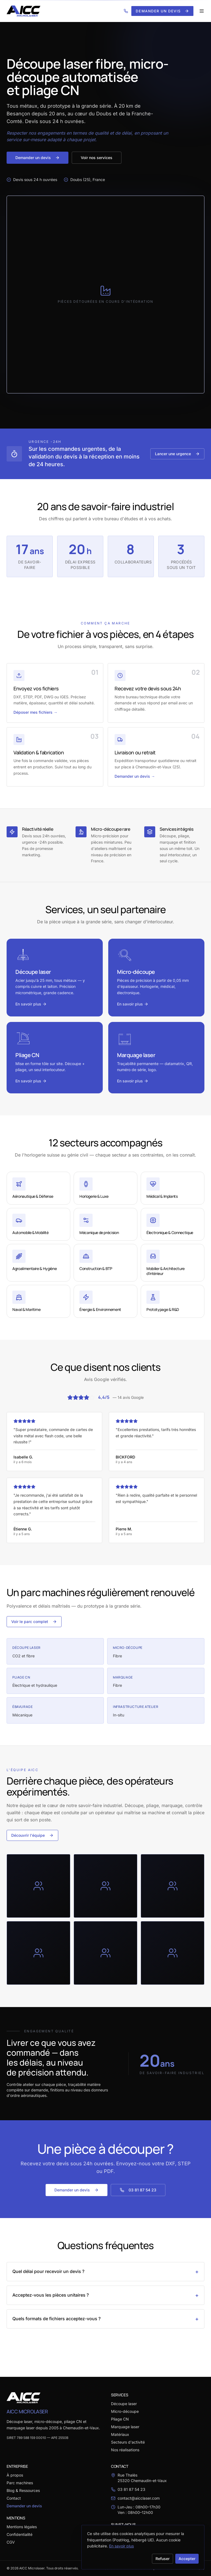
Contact (14, 2498)
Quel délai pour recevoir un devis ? (105, 2271)
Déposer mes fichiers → (35, 712)
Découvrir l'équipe (32, 1835)
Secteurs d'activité (128, 2442)
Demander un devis (162, 11)
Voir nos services (96, 157)
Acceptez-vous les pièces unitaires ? (105, 2295)
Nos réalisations (125, 2449)
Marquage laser (125, 2426)
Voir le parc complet (34, 1621)
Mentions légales (22, 2526)
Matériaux (120, 2434)
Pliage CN (120, 2419)
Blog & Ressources (23, 2490)
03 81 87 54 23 (138, 2190)
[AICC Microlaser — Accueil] (23, 10)
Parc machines (20, 2482)
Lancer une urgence (177, 453)
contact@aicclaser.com (139, 2498)
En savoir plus (121, 2546)
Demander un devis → (135, 776)
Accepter (187, 2558)
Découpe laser (124, 2403)
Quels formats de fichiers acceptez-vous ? (105, 2319)
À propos (15, 2475)
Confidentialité (19, 2534)
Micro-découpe (125, 2411)
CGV (11, 2542)
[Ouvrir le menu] (202, 11)
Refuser (163, 2558)
